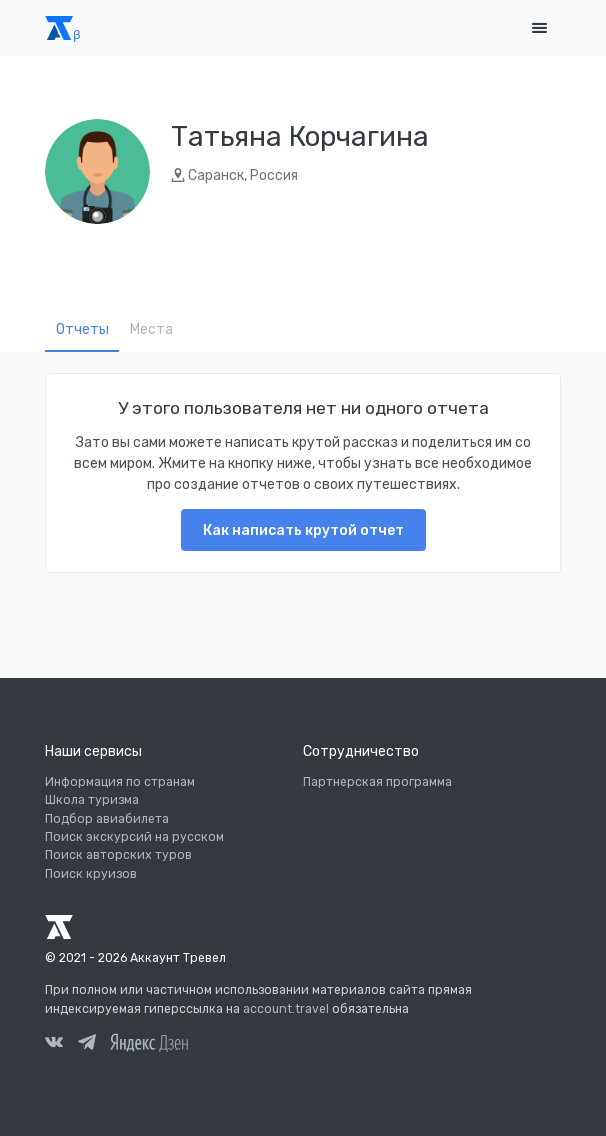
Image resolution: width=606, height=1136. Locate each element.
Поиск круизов (91, 874)
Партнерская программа (377, 782)
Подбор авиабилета (107, 819)
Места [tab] (151, 329)
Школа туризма (92, 800)
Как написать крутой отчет (303, 530)
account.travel (286, 1009)
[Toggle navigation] (539, 28)
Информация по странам (120, 782)
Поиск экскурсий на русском (134, 837)
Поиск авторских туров (118, 855)
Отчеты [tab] (82, 329)
